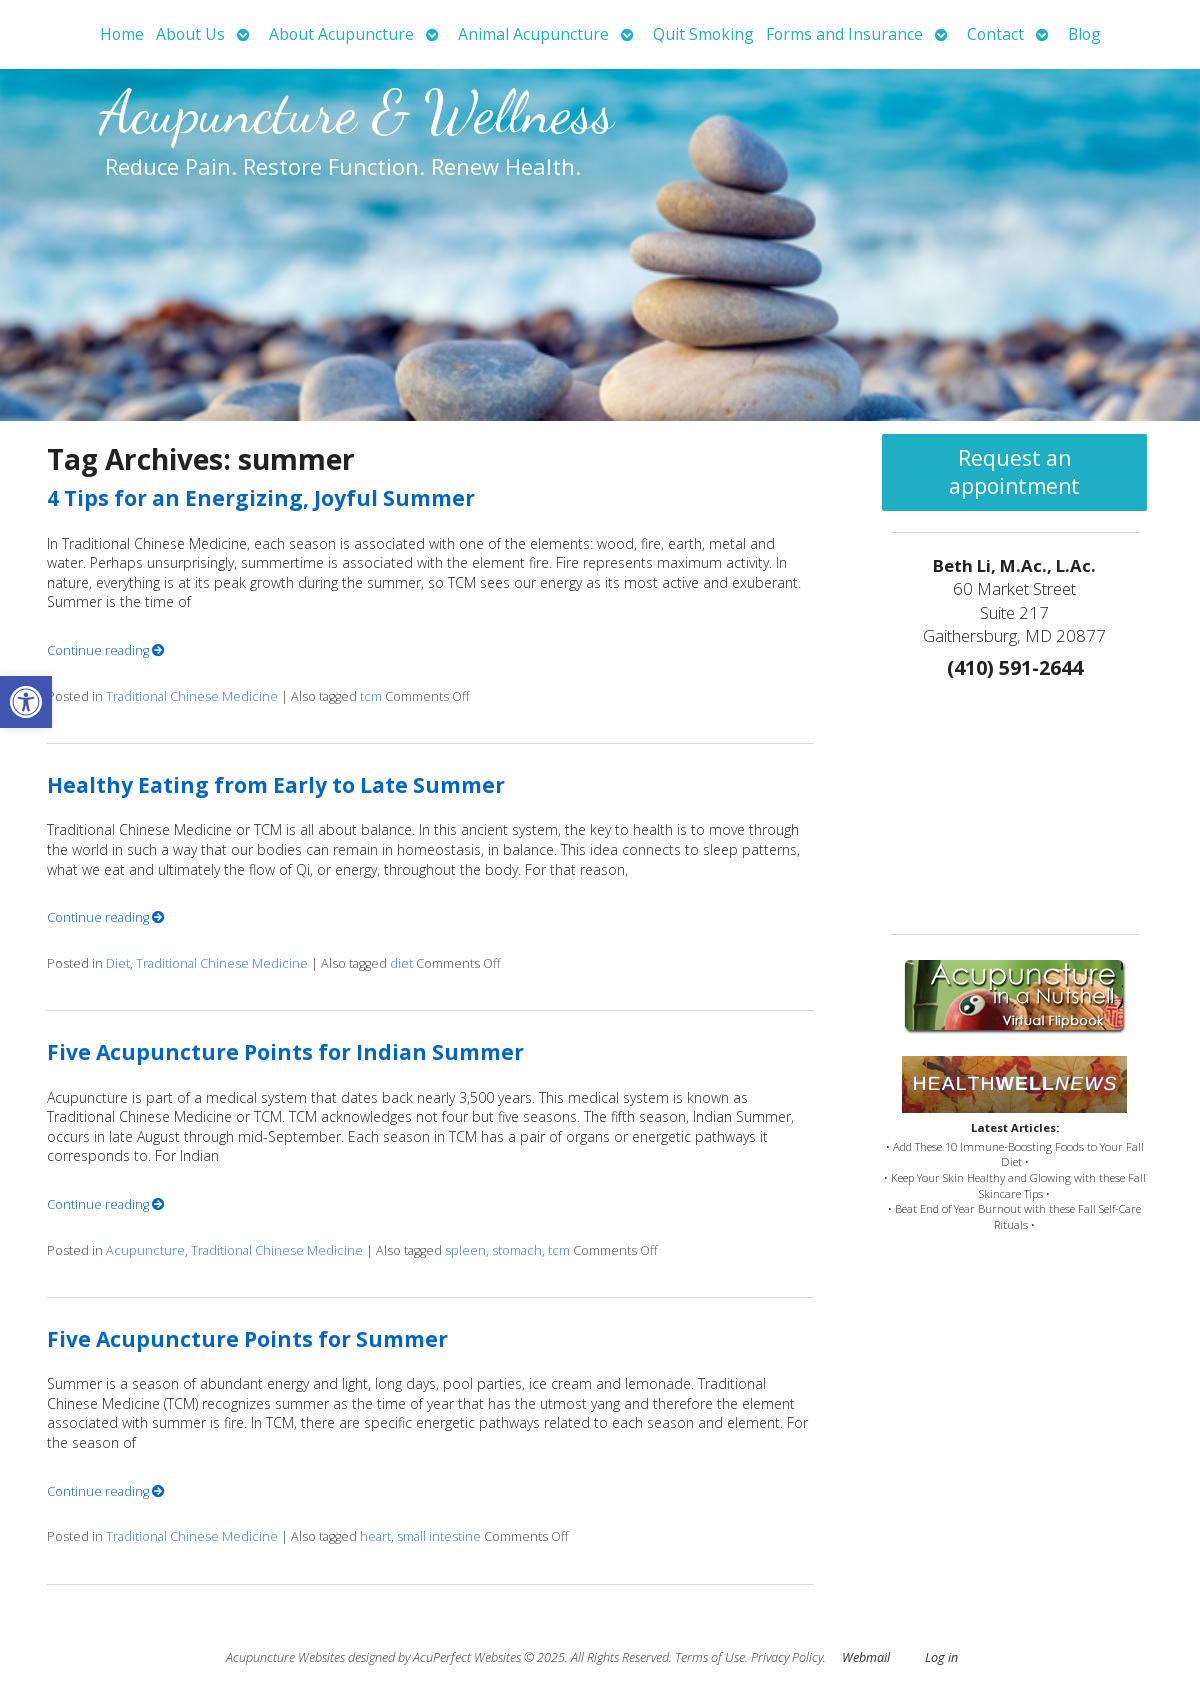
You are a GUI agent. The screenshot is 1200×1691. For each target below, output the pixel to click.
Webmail (866, 1657)
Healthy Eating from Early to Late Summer (276, 785)
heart (375, 1536)
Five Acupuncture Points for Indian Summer (285, 1052)
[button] (26, 702)
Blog (1084, 34)
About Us (190, 34)
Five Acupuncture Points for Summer (247, 1339)
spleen (465, 1250)
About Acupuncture (341, 34)
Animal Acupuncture (533, 34)
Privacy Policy (787, 1657)
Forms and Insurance (844, 34)
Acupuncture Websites (285, 1657)
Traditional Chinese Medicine (192, 696)
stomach (517, 1250)
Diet (118, 963)
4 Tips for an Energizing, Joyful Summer (261, 498)
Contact (995, 34)
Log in (941, 1657)
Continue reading (106, 650)
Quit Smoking (703, 34)
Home (122, 34)
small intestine (439, 1536)
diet (401, 963)
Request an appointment (1014, 472)
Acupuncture (145, 1250)
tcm (371, 696)
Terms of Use (710, 1657)
